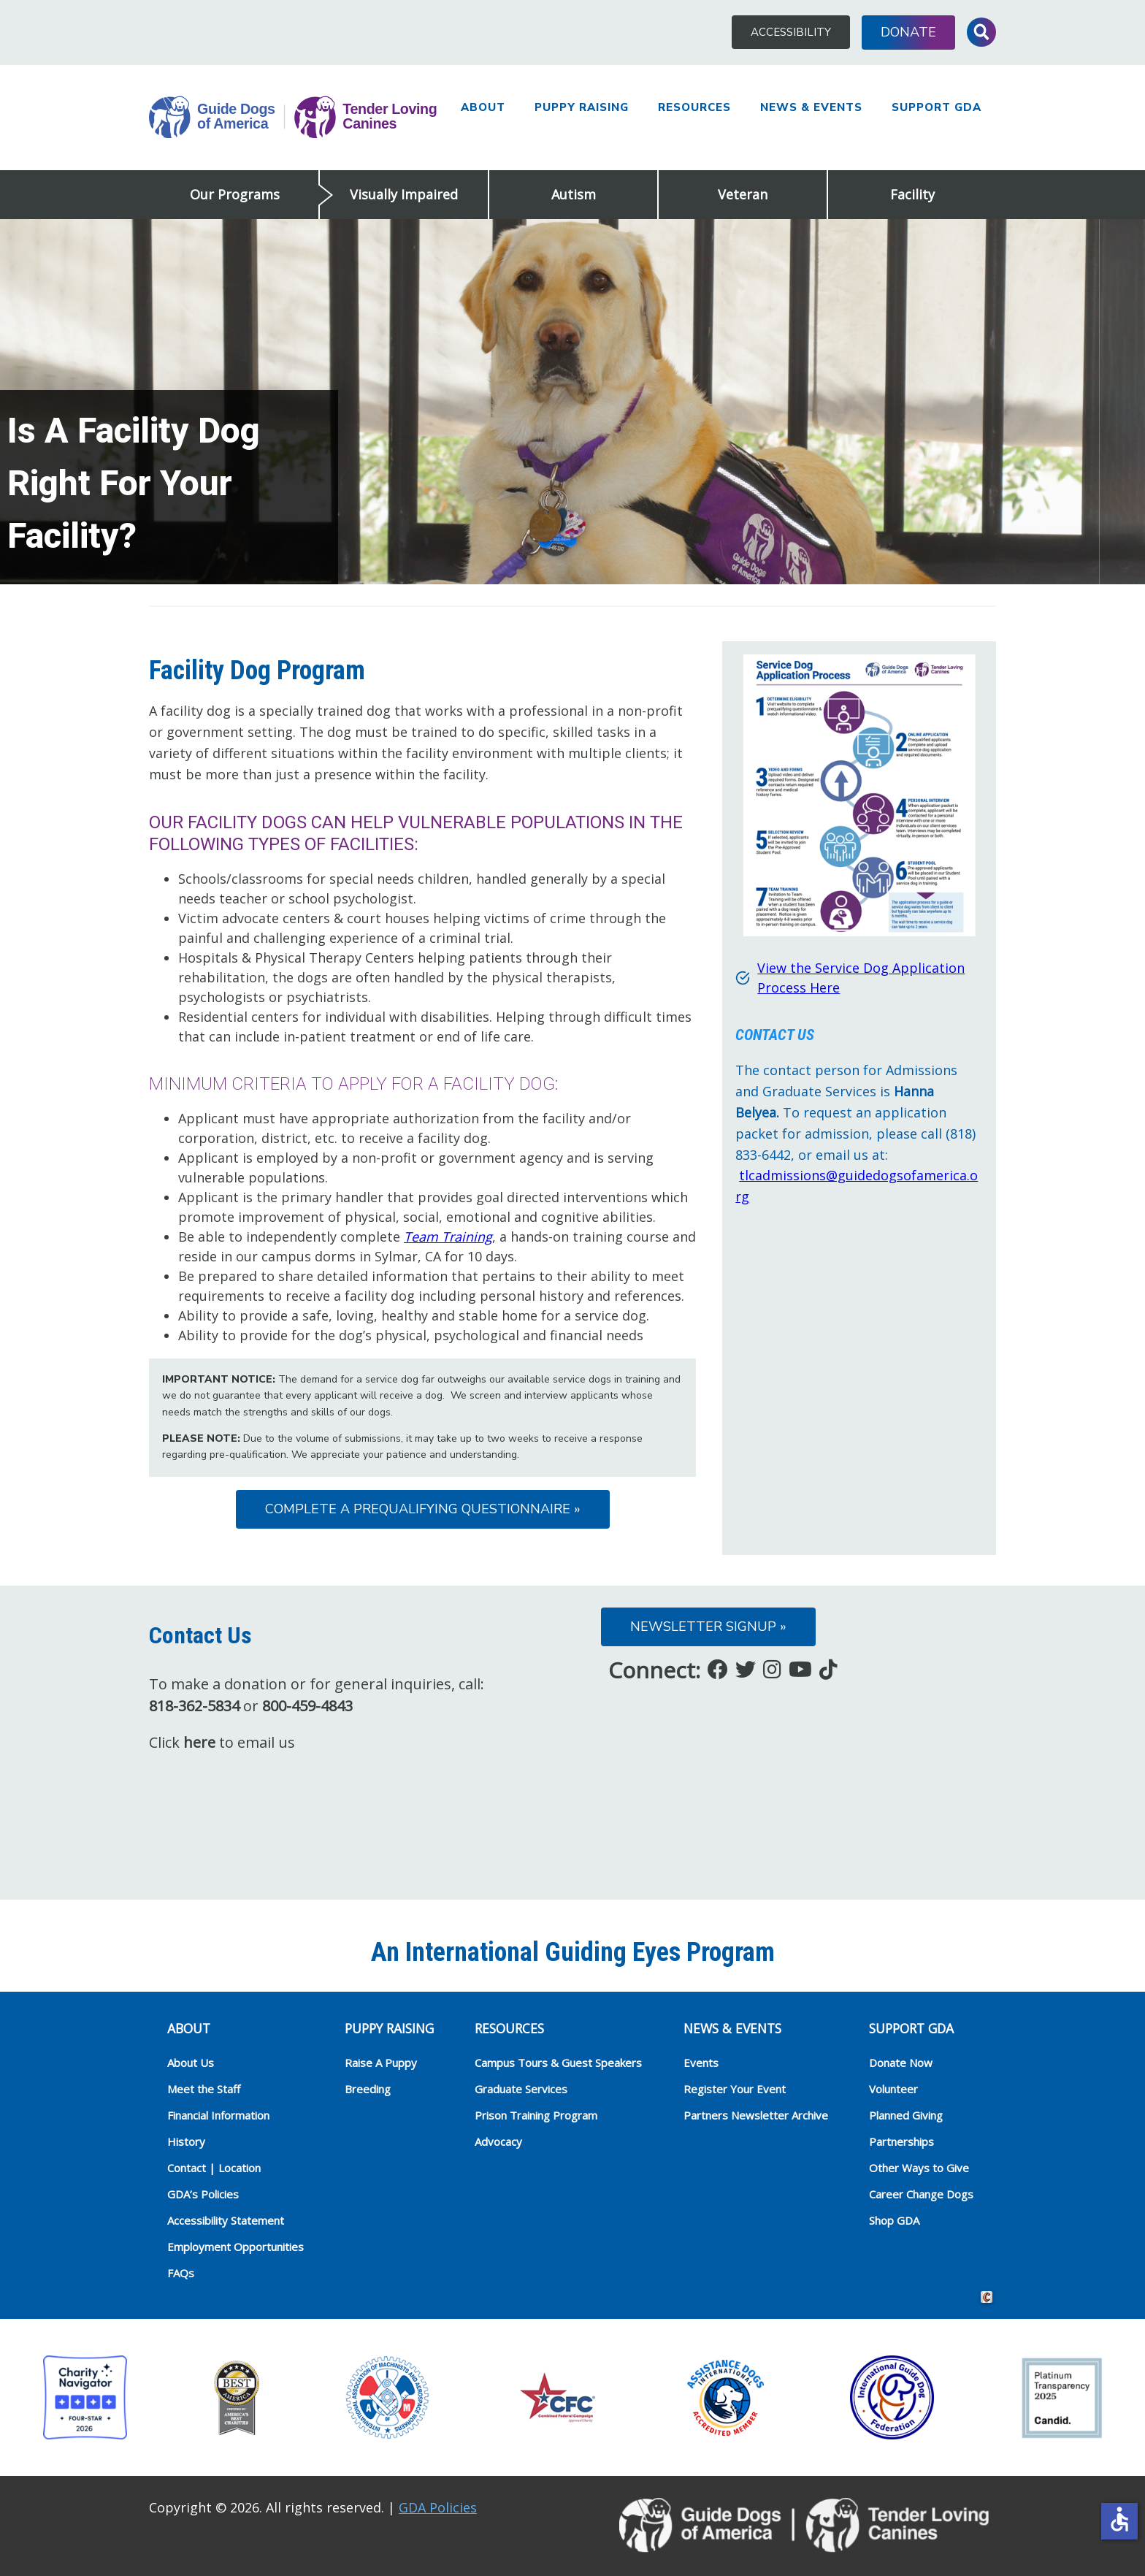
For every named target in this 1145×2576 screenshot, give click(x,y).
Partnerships (901, 2141)
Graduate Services (521, 2089)
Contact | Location (214, 2167)
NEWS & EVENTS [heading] (732, 2028)
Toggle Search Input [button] (981, 32)
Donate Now (901, 2062)
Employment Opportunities (235, 2246)
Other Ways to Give (919, 2167)
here (199, 1742)
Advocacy (498, 2141)
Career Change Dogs (921, 2194)
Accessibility (791, 32)
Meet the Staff (203, 2089)
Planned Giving (906, 2115)
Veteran (742, 194)
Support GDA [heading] (911, 2028)
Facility (912, 194)
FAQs (180, 2273)
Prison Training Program (536, 2115)
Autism (573, 194)
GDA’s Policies (203, 2194)
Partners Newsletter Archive (755, 2115)
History (186, 2141)
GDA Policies (438, 2507)
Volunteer (893, 2089)
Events (701, 2062)
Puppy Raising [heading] (389, 2028)
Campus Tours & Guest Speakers (558, 2062)
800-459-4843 (307, 1706)
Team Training (448, 1236)
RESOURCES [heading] (509, 2028)
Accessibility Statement (225, 2220)
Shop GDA (894, 2220)
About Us (190, 2062)
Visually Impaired (404, 194)
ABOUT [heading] (188, 2028)
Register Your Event (734, 2089)
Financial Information (218, 2115)
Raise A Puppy (381, 2062)
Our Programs (235, 194)
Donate (908, 32)
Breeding (368, 2089)
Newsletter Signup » (708, 1626)
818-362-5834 (194, 1706)
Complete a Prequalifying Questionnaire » (423, 1509)
